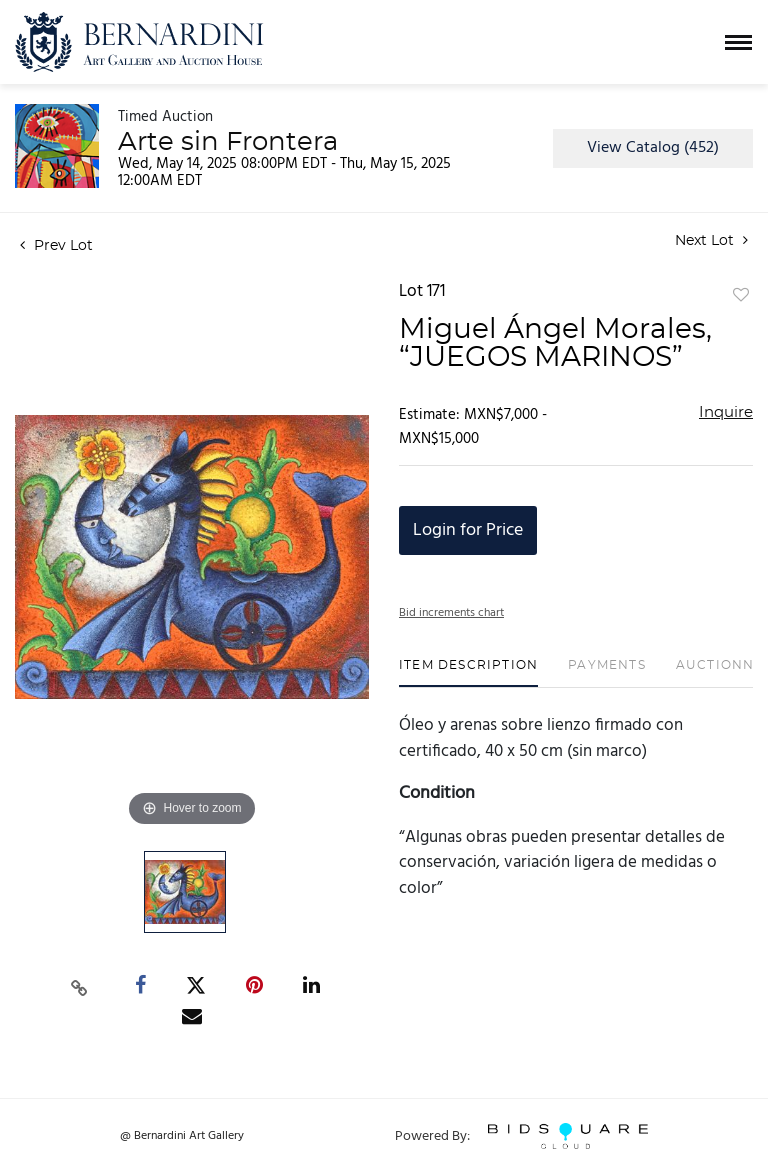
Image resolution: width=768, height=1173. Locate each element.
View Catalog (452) (653, 148)
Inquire (726, 412)
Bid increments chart (451, 613)
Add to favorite (741, 296)
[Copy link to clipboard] (80, 986)
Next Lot (711, 240)
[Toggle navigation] (738, 42)
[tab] (468, 672)
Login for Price (468, 530)
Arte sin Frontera (228, 142)
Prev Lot (56, 246)
